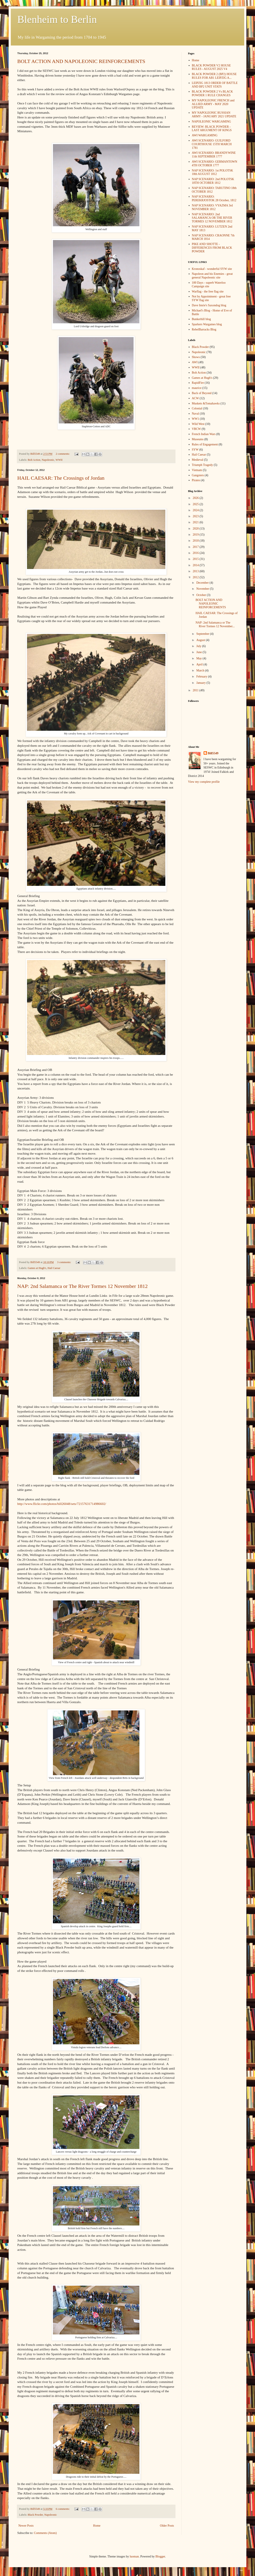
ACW (195, 398)
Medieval (197, 459)
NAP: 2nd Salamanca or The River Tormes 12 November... (215, 624)
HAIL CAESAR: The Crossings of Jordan (60, 478)
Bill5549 (213, 753)
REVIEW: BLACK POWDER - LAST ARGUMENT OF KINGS (212, 128)
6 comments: (63, 2508)
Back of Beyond (202, 393)
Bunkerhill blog (201, 319)
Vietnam (197, 470)
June (199, 652)
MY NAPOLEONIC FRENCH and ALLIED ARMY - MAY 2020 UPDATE (213, 104)
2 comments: (63, 453)
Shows (196, 357)
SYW (195, 449)
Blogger (160, 2556)
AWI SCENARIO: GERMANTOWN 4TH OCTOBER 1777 (214, 163)
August (201, 640)
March (200, 670)
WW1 (195, 418)
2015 (196, 559)
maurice (197, 388)
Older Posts (167, 2525)
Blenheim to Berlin (57, 19)
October (201, 595)
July (199, 646)
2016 (196, 553)
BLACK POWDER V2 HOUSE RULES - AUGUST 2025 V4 (211, 67)
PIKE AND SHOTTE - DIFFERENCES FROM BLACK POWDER (212, 247)
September (203, 633)
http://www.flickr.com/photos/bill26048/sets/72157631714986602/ (61, 1504)
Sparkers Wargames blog (207, 324)
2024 (196, 510)
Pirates (196, 480)
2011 (196, 690)
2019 (196, 534)
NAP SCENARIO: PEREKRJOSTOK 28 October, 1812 (214, 198)
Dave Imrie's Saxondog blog (209, 305)
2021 (196, 522)
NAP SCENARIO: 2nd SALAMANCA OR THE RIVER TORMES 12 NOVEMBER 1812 (212, 218)
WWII (59, 459)
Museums (198, 439)
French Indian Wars (204, 434)
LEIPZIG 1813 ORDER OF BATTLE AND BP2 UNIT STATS (215, 84)
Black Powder (35, 2514)
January (201, 682)
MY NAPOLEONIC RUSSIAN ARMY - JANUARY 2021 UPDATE (214, 114)
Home (96, 2525)
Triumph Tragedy (202, 465)
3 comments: (64, 1262)
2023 (196, 516)
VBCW (196, 429)
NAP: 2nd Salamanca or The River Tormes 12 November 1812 (82, 1286)
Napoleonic (48, 459)
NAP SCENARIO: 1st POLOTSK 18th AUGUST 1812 (212, 172)
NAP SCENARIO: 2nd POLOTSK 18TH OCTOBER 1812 (213, 181)
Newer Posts (25, 2525)
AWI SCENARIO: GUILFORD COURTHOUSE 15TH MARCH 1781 (212, 144)
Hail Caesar (54, 1268)
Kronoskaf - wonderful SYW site (212, 268)
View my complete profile (204, 781)
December (202, 582)
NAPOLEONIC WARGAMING (211, 121)
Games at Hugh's (37, 1268)
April (199, 664)
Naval (195, 413)
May (199, 658)
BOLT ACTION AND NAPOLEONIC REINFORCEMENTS (81, 61)
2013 (196, 571)
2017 (196, 547)
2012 (196, 577)
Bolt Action (34, 459)
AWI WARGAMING (205, 135)
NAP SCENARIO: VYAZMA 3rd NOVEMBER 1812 (212, 207)
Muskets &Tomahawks (206, 403)
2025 (196, 504)
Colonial (197, 408)
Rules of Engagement (205, 444)
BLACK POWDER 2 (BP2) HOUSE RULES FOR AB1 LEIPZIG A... (214, 75)
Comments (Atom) (45, 2533)
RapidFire (198, 382)
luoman (134, 2556)
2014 (196, 565)
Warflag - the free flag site (208, 291)
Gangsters (198, 475)
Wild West (198, 424)
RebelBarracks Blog (204, 329)
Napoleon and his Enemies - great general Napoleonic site (212, 275)
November (203, 588)
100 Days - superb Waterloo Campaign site (209, 284)
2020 (196, 528)
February (202, 676)
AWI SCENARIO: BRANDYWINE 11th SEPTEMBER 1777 (214, 154)
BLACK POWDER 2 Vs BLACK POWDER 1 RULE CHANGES (212, 93)
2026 (196, 498)
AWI (195, 362)
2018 (196, 540)
